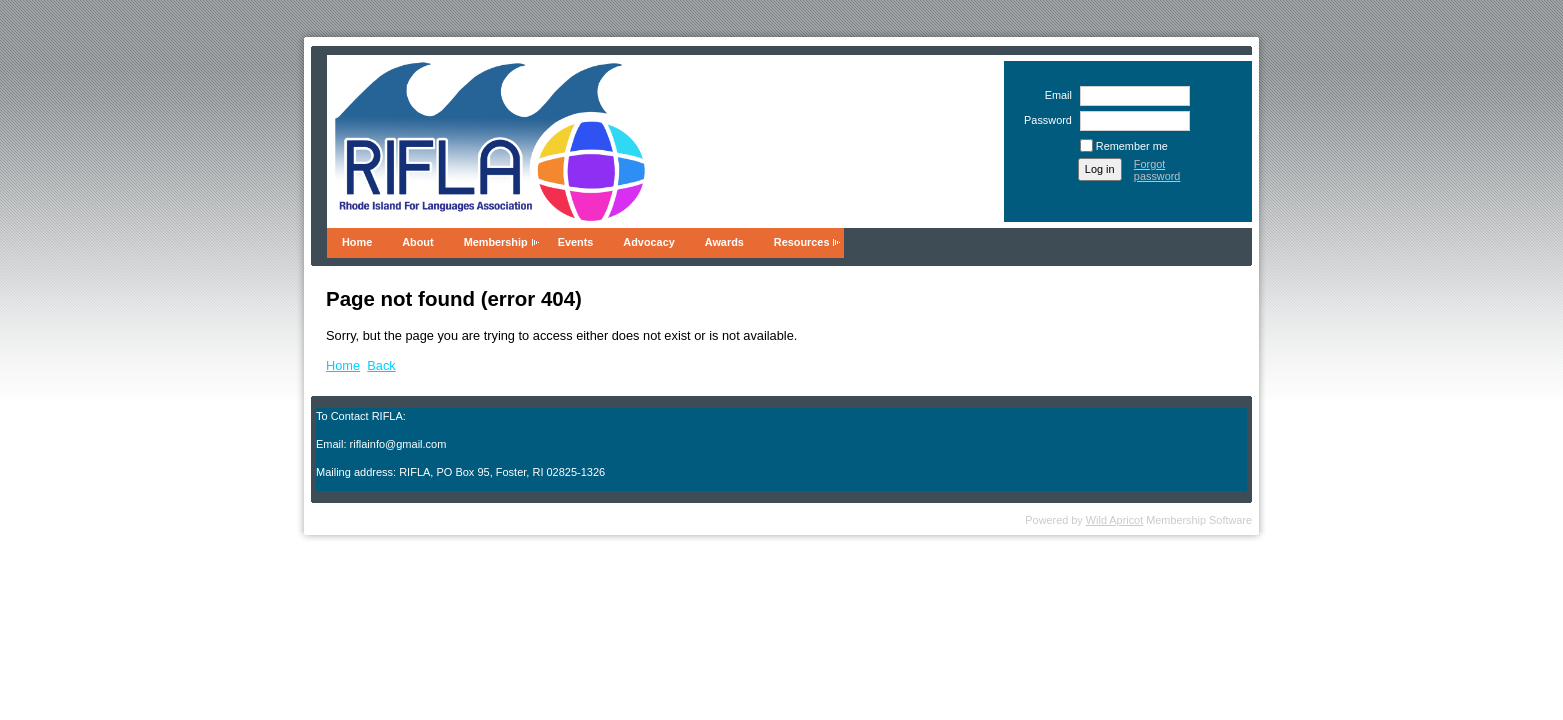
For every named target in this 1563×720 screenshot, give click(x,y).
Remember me (1132, 146)
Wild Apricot (1114, 520)
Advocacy (648, 242)
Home (357, 242)
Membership (496, 242)
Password (1044, 120)
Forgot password (1157, 170)
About (417, 242)
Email (1054, 95)
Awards (724, 242)
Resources (802, 242)
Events (576, 242)
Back (381, 365)
